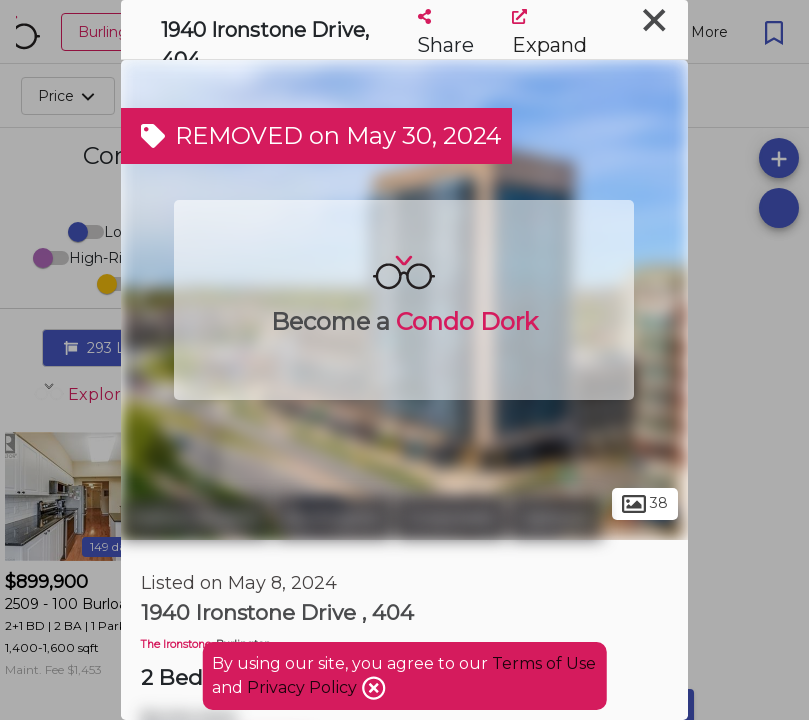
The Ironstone (176, 644)
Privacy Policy (304, 687)
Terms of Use (544, 663)
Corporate (450, 518)
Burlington (333, 518)
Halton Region (195, 518)
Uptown (556, 518)
